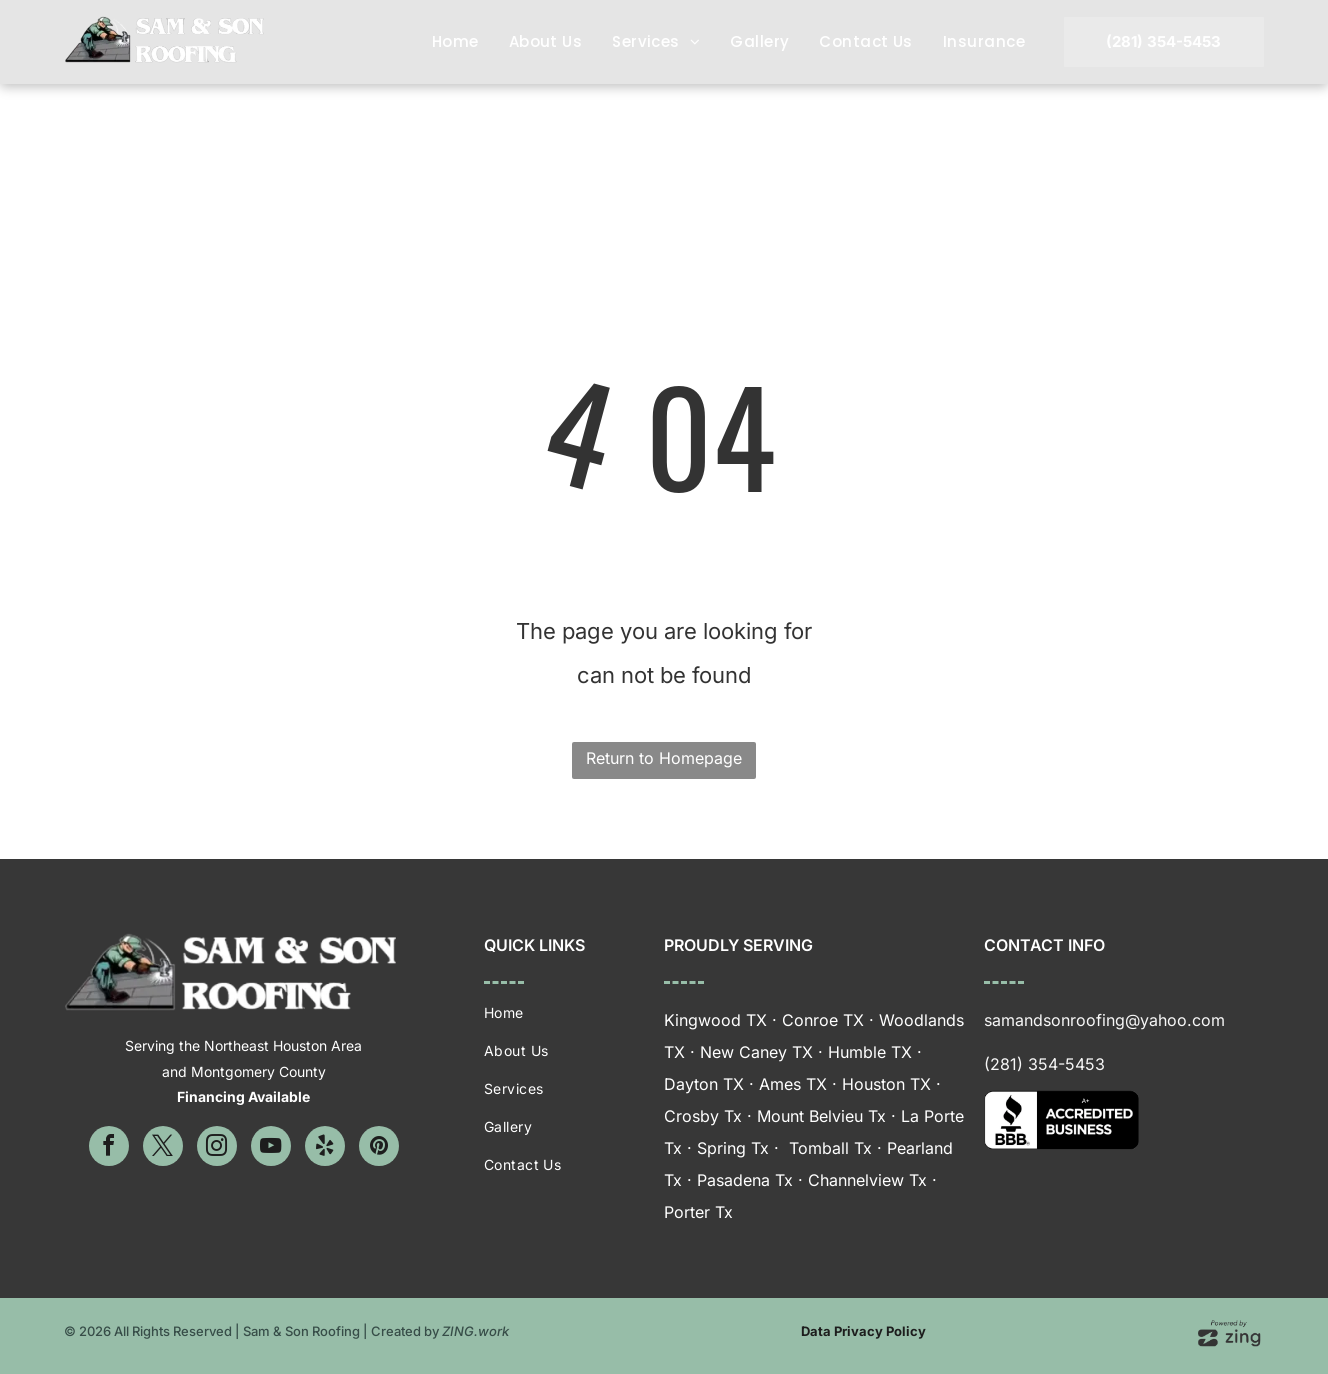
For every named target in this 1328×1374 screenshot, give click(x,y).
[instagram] (217, 1148)
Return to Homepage (664, 758)
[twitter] (163, 1148)
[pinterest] (379, 1148)
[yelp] (325, 1148)
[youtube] (271, 1148)
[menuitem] (455, 42)
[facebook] (109, 1148)
